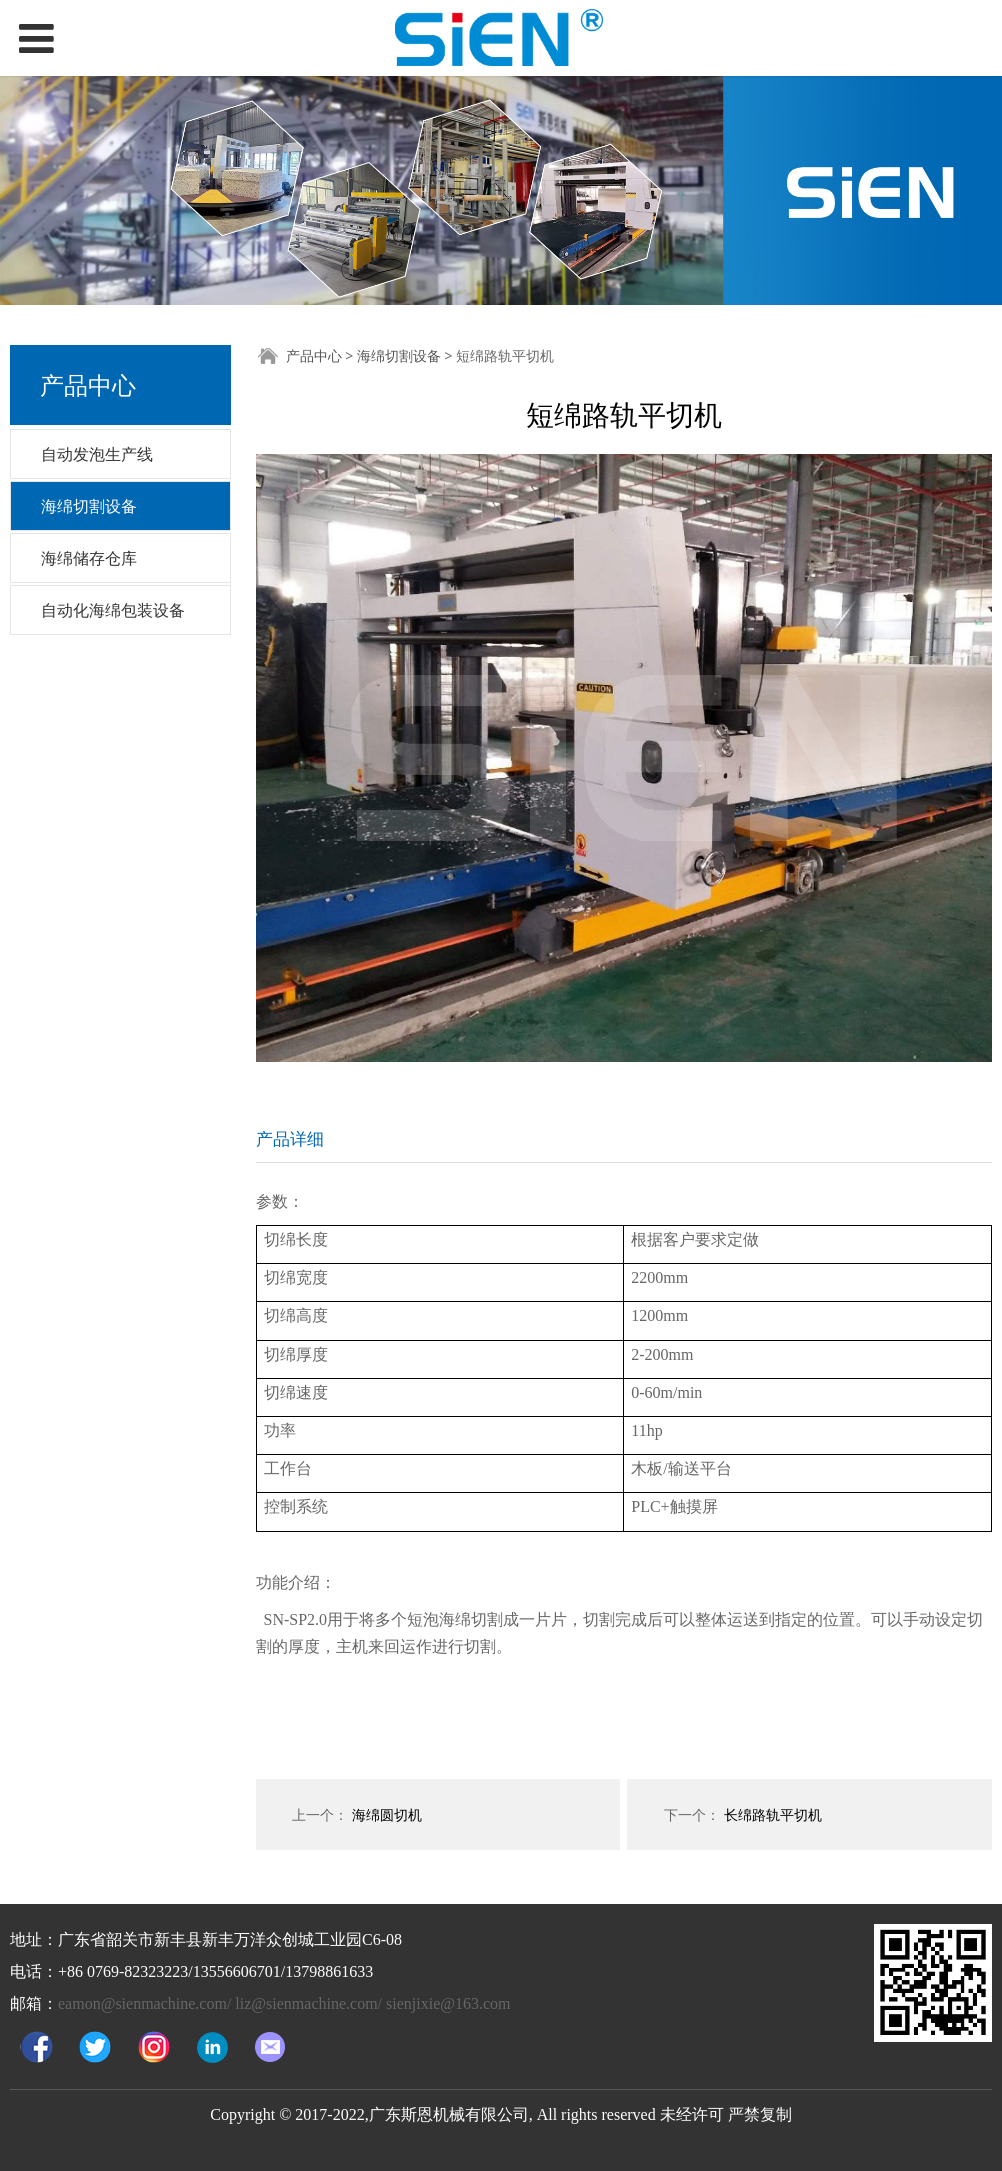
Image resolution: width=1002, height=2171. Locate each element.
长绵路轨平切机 (773, 1814)
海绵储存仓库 (89, 558)
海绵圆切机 (387, 1814)
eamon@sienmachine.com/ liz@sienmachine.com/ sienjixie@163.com (284, 2003)
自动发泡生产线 (97, 454)
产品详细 (290, 1138)
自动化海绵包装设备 (113, 610)
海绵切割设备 (89, 506)
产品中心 (314, 355)
